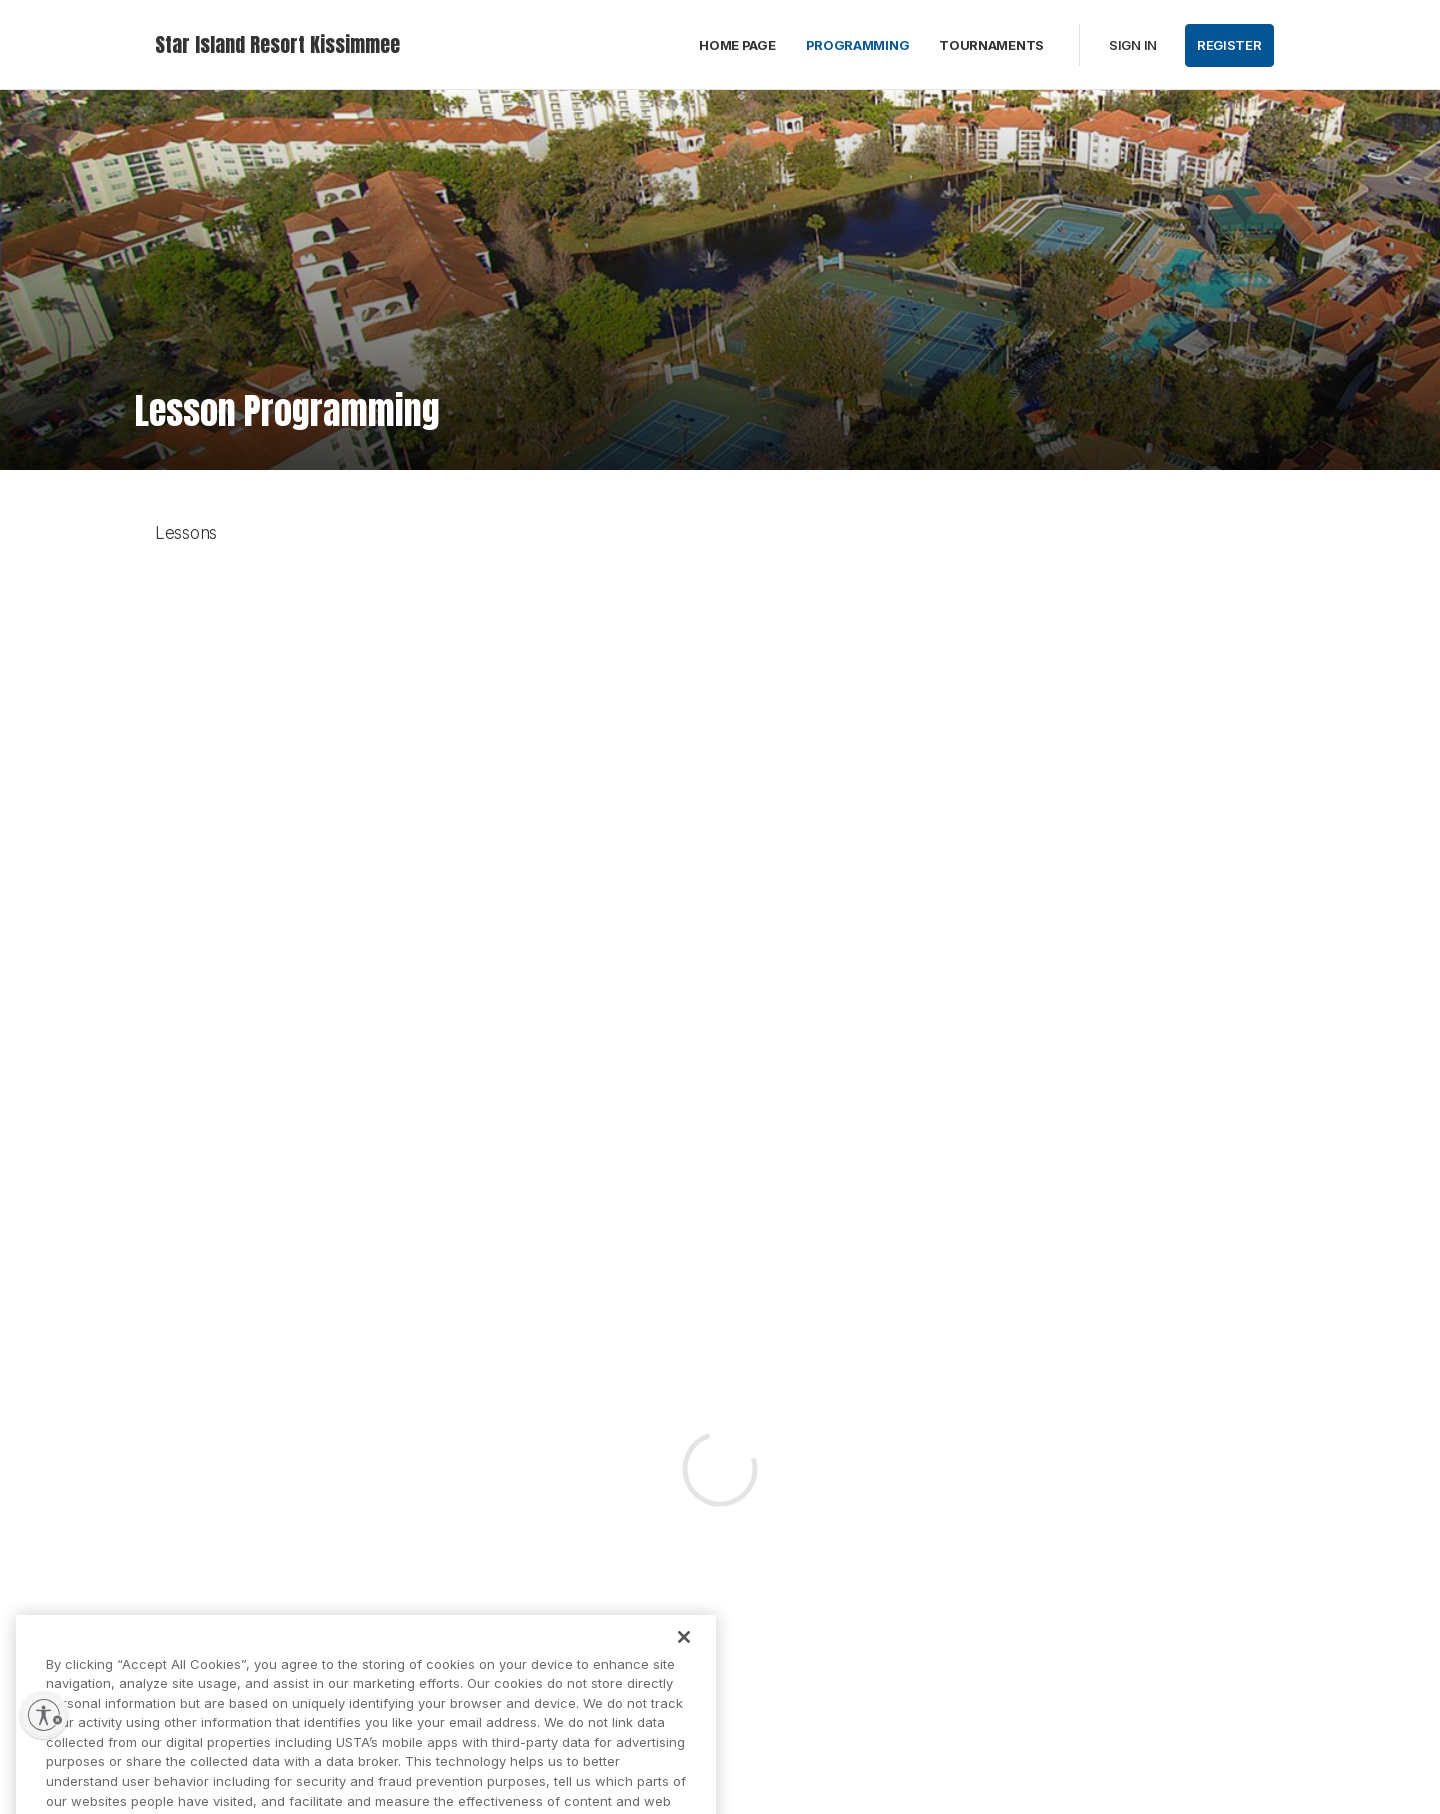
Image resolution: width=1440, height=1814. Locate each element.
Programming (858, 45)
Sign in (1133, 45)
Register (1229, 45)
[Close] (684, 1658)
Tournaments (991, 45)
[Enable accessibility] (44, 1715)
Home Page (737, 45)
